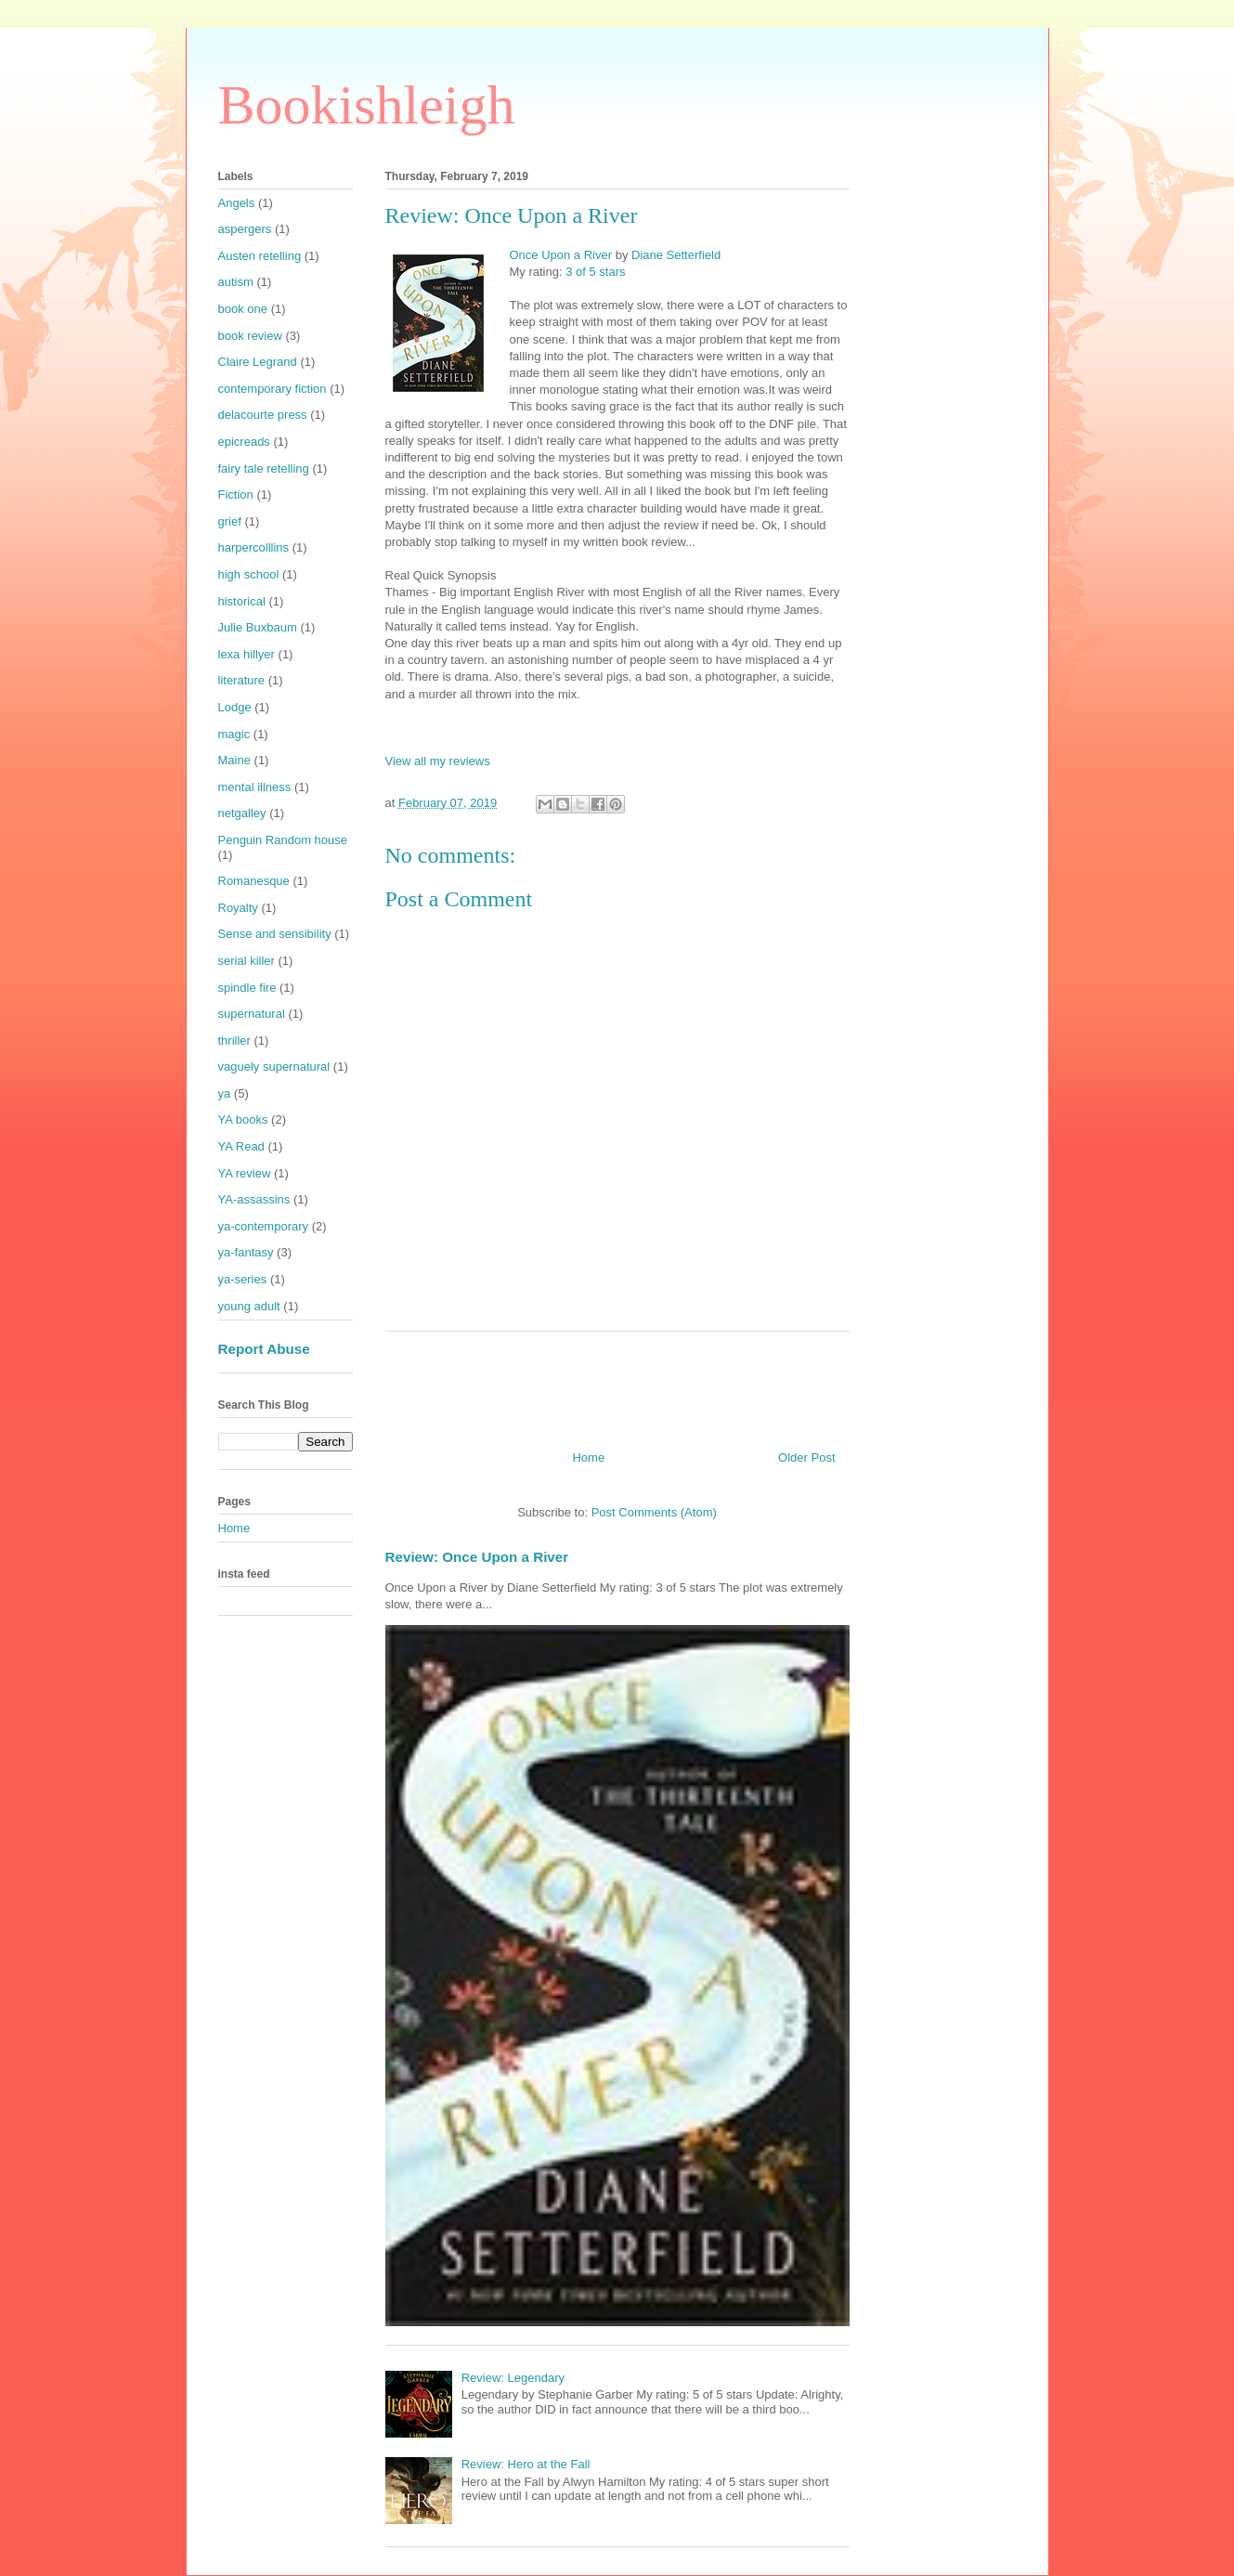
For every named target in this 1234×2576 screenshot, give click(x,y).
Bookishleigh (366, 105)
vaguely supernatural (274, 1066)
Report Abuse (264, 1349)
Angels (236, 203)
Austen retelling (260, 256)
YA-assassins (254, 1199)
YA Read (241, 1146)
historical (242, 601)
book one (243, 309)
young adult (249, 1306)
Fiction (235, 494)
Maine (234, 760)
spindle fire (247, 988)
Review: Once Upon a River (477, 1557)
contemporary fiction (272, 389)
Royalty (238, 908)
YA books (243, 1119)
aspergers (245, 229)
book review (250, 336)
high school (248, 574)
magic (234, 734)
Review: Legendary (513, 2378)
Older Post (806, 1457)
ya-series (242, 1279)
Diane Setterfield (676, 255)
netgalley (242, 813)
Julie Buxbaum (257, 627)
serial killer (246, 961)
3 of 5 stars (595, 272)
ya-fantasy (246, 1252)
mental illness (255, 787)
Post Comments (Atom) (654, 1512)
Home (588, 1457)
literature (242, 680)
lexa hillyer (246, 654)
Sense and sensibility (274, 934)
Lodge (235, 707)
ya (224, 1093)
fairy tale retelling (263, 468)
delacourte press (262, 415)
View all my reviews (437, 761)
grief (229, 521)
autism (235, 282)
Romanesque (254, 881)
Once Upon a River (561, 255)
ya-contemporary (263, 1226)
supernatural (251, 1014)
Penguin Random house (283, 840)
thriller (234, 1040)
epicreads (244, 442)
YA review (244, 1173)
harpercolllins (254, 547)
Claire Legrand (257, 362)
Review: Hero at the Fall (526, 2464)
